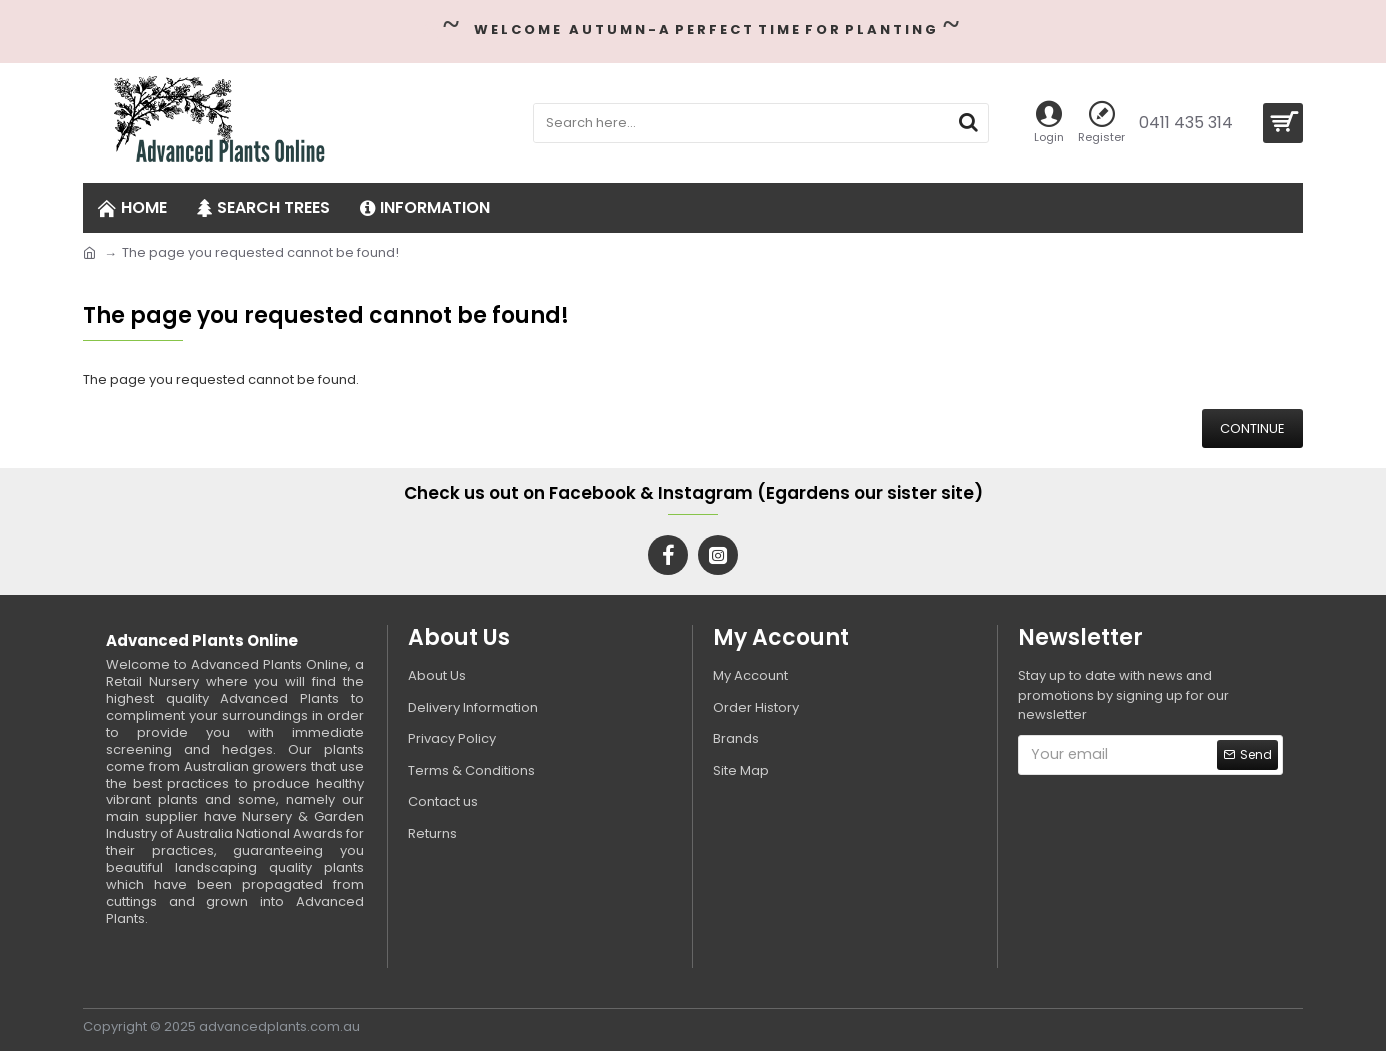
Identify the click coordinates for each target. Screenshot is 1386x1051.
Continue (1252, 428)
